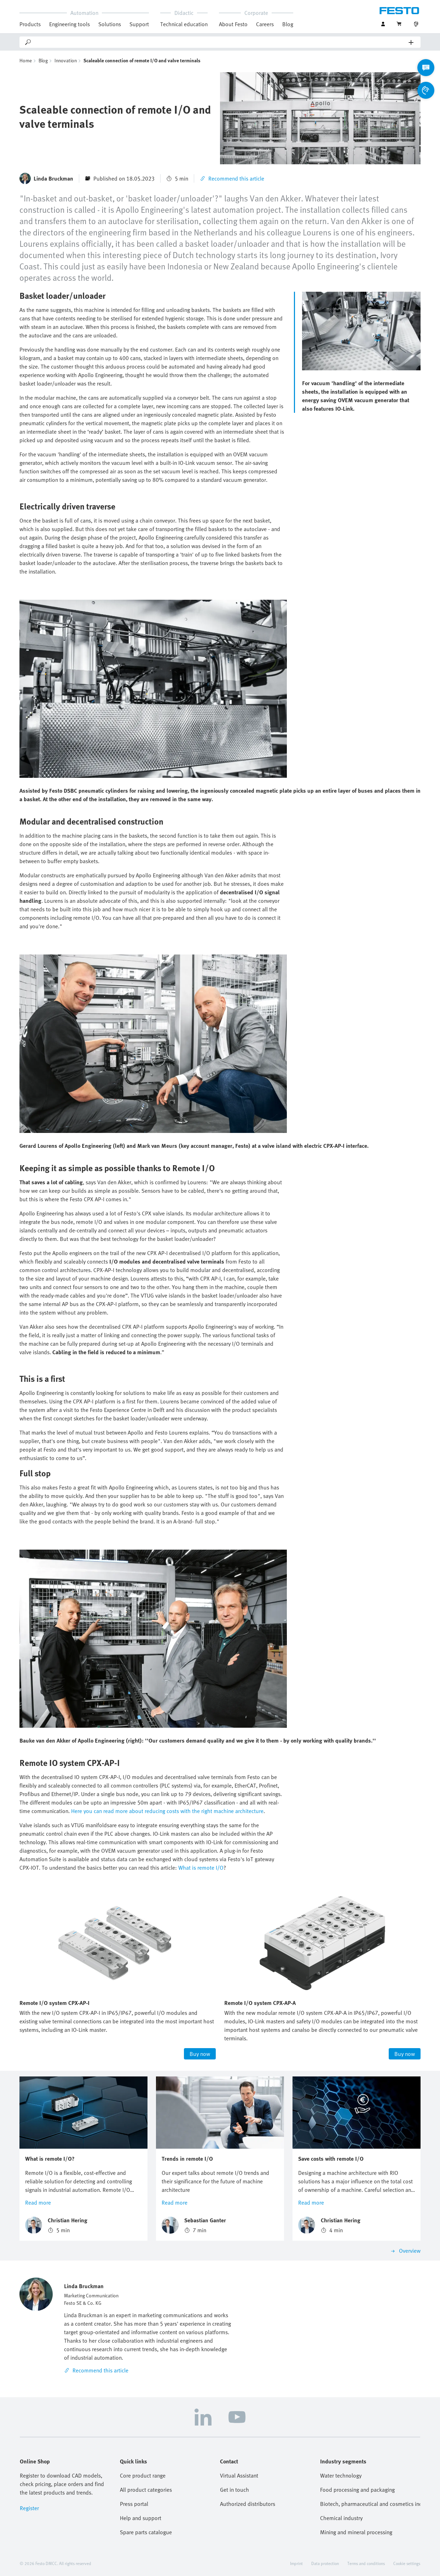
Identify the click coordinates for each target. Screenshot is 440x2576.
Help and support (140, 2518)
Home (25, 60)
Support (139, 24)
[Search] (220, 42)
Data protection (325, 2563)
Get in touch (234, 2489)
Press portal (134, 2504)
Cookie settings (406, 2563)
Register (29, 2508)
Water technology (340, 2475)
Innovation (65, 60)
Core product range (143, 2475)
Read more (38, 2202)
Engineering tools (69, 24)
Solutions (109, 24)
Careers (265, 24)
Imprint (296, 2563)
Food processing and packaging (357, 2489)
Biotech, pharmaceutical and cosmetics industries (370, 2504)
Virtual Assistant (239, 2475)
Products (30, 24)
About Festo (233, 24)
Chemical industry (341, 2518)
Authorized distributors (247, 2504)
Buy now (200, 2054)
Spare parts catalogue (146, 2532)
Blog (287, 24)
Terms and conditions (366, 2563)
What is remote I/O (200, 1867)
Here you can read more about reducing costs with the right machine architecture (167, 1811)
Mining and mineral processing (356, 2532)
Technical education (184, 24)
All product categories (146, 2489)
